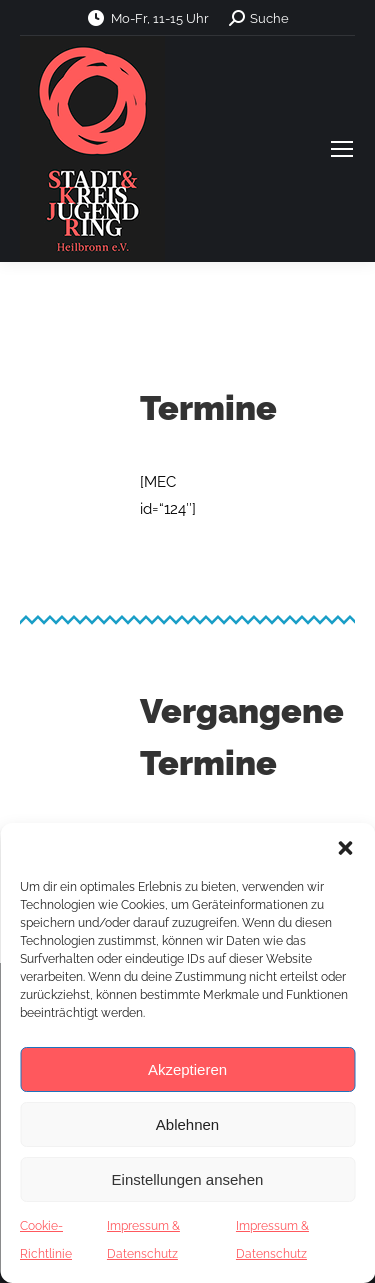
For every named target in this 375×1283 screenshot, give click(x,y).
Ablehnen (187, 1124)
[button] (345, 848)
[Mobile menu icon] (342, 149)
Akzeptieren (187, 1069)
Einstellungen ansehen (188, 1179)
